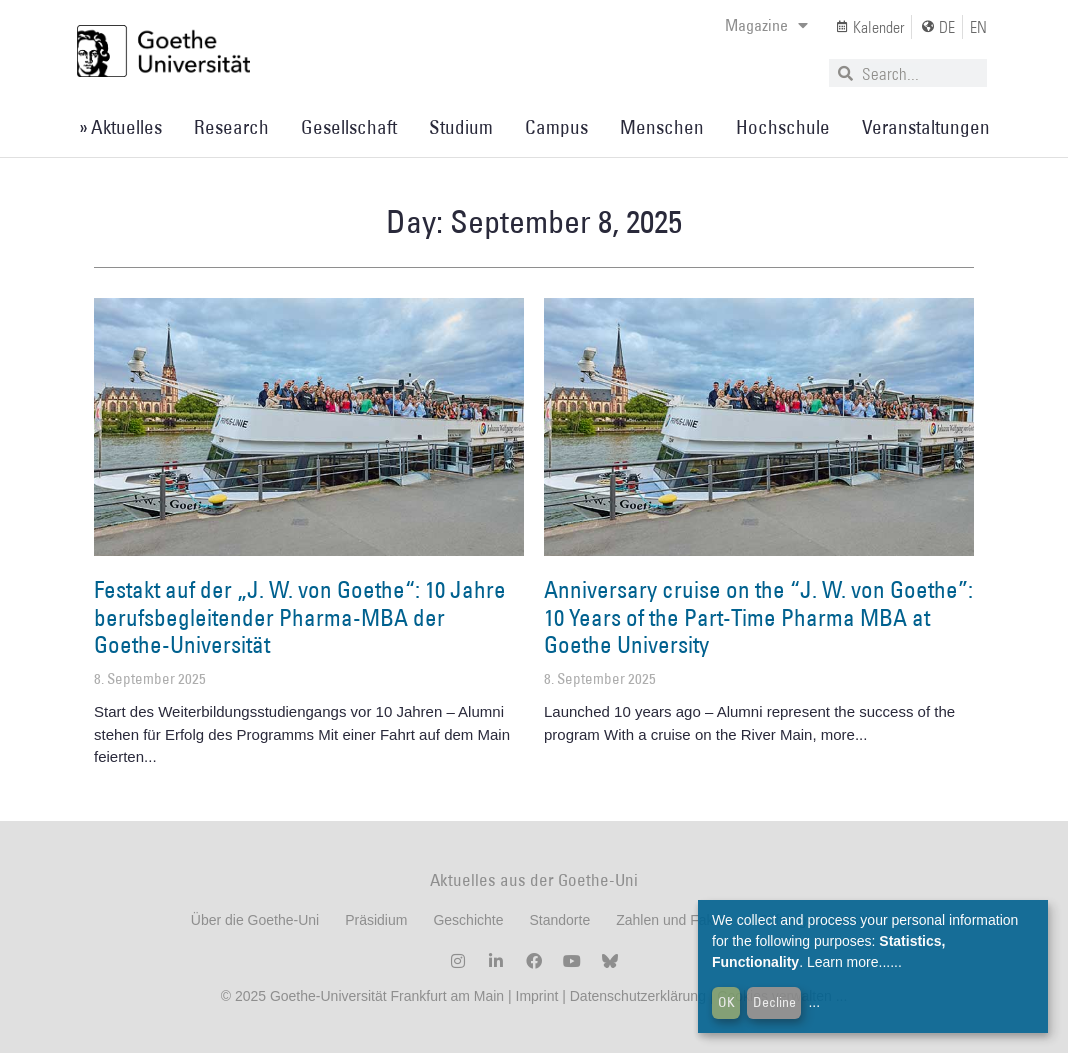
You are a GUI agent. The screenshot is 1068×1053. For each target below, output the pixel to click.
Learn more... (848, 962)
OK (726, 1002)
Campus (556, 127)
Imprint (535, 996)
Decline (774, 1002)
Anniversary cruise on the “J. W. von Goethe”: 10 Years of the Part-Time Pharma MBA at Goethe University (758, 616)
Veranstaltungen (926, 127)
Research (231, 127)
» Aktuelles (120, 127)
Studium (461, 127)
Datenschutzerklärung (638, 996)
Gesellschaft (349, 127)
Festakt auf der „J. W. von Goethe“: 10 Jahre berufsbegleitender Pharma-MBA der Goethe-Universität (300, 616)
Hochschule (783, 127)
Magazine (766, 25)
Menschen (662, 127)
